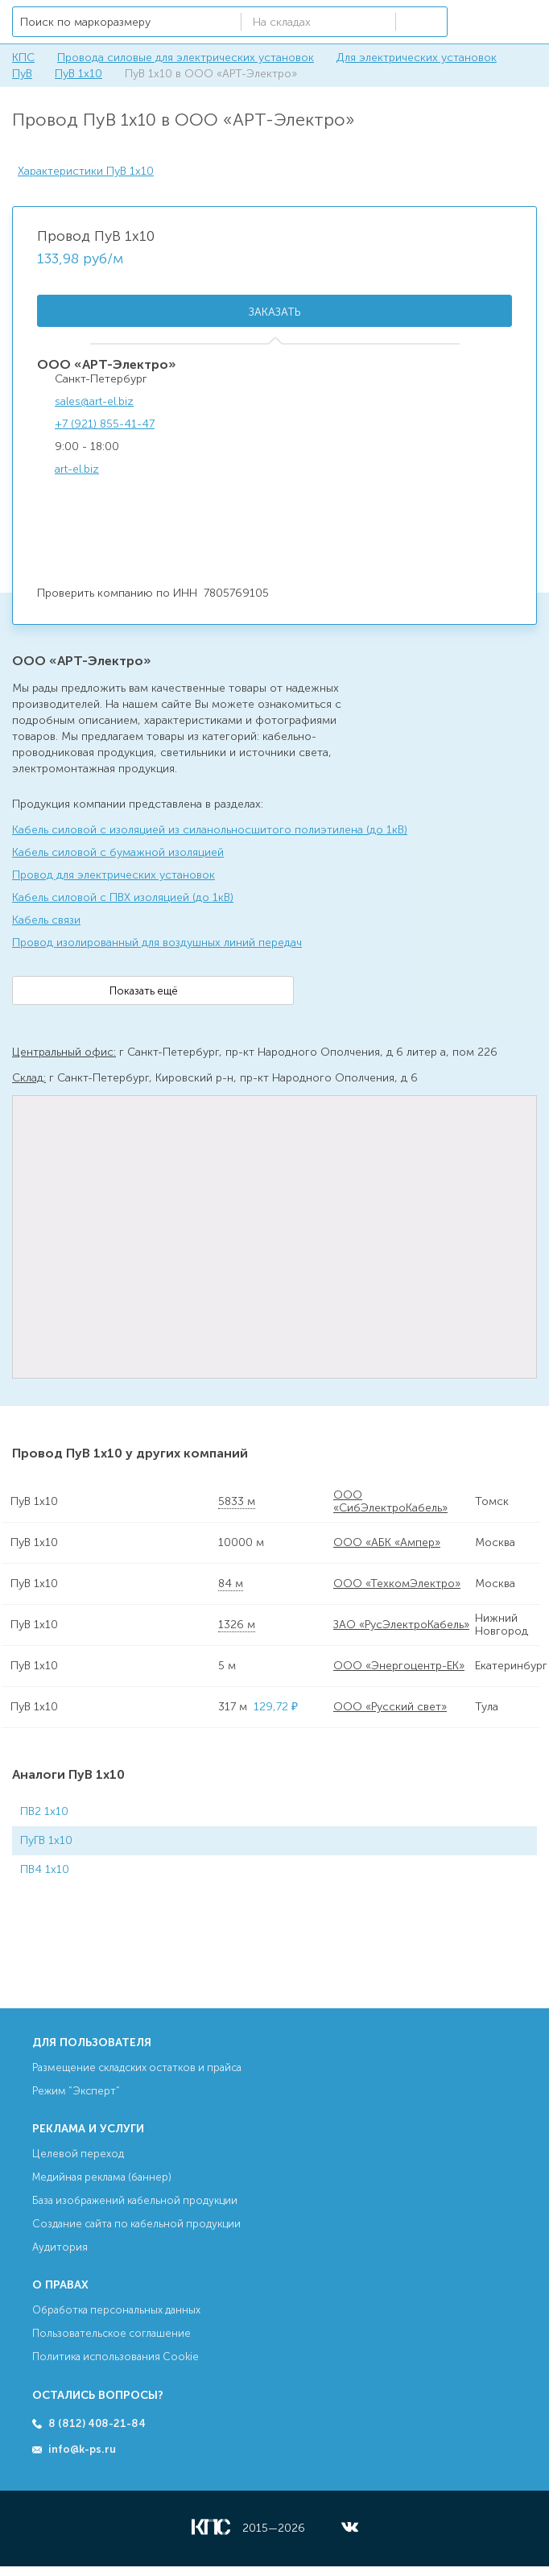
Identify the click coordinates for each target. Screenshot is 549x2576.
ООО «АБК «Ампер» (386, 1542)
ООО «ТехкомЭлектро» (396, 1583)
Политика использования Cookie (115, 2357)
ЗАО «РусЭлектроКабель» (401, 1624)
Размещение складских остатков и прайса (136, 2067)
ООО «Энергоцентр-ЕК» (398, 1666)
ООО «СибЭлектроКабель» (390, 1501)
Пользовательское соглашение (111, 2333)
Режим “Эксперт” (76, 2091)
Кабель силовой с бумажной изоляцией (118, 852)
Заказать (274, 312)
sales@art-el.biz (94, 401)
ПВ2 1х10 (44, 1811)
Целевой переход (78, 2154)
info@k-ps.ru (82, 2449)
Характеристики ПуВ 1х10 (86, 171)
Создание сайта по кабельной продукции (136, 2224)
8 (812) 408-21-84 (97, 2423)
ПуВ (22, 74)
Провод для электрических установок (113, 875)
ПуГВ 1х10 (46, 1840)
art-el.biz (77, 469)
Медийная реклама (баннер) (101, 2177)
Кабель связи (46, 920)
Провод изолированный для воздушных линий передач (157, 942)
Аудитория (60, 2247)
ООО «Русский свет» (390, 1707)
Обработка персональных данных (116, 2310)
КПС (23, 57)
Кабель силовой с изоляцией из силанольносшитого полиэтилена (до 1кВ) (209, 830)
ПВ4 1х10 (44, 1869)
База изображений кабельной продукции (134, 2200)
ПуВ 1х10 (78, 74)
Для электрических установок (416, 57)
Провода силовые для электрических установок (185, 57)
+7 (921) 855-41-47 (105, 424)
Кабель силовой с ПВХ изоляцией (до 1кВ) (122, 897)
